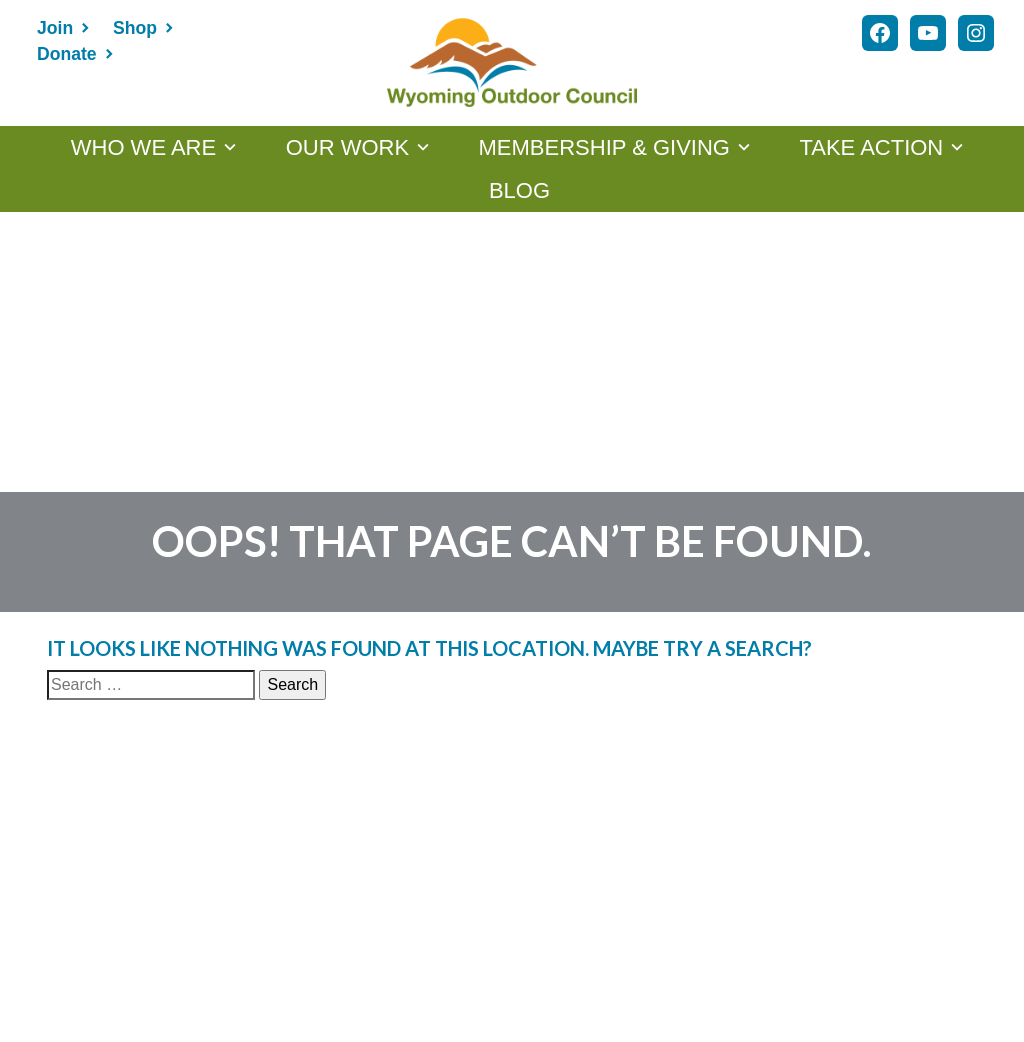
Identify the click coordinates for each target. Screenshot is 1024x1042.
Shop (135, 28)
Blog (519, 190)
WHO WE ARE (143, 147)
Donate (67, 54)
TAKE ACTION (871, 147)
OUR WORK (347, 147)
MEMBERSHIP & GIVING (604, 147)
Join (55, 28)
